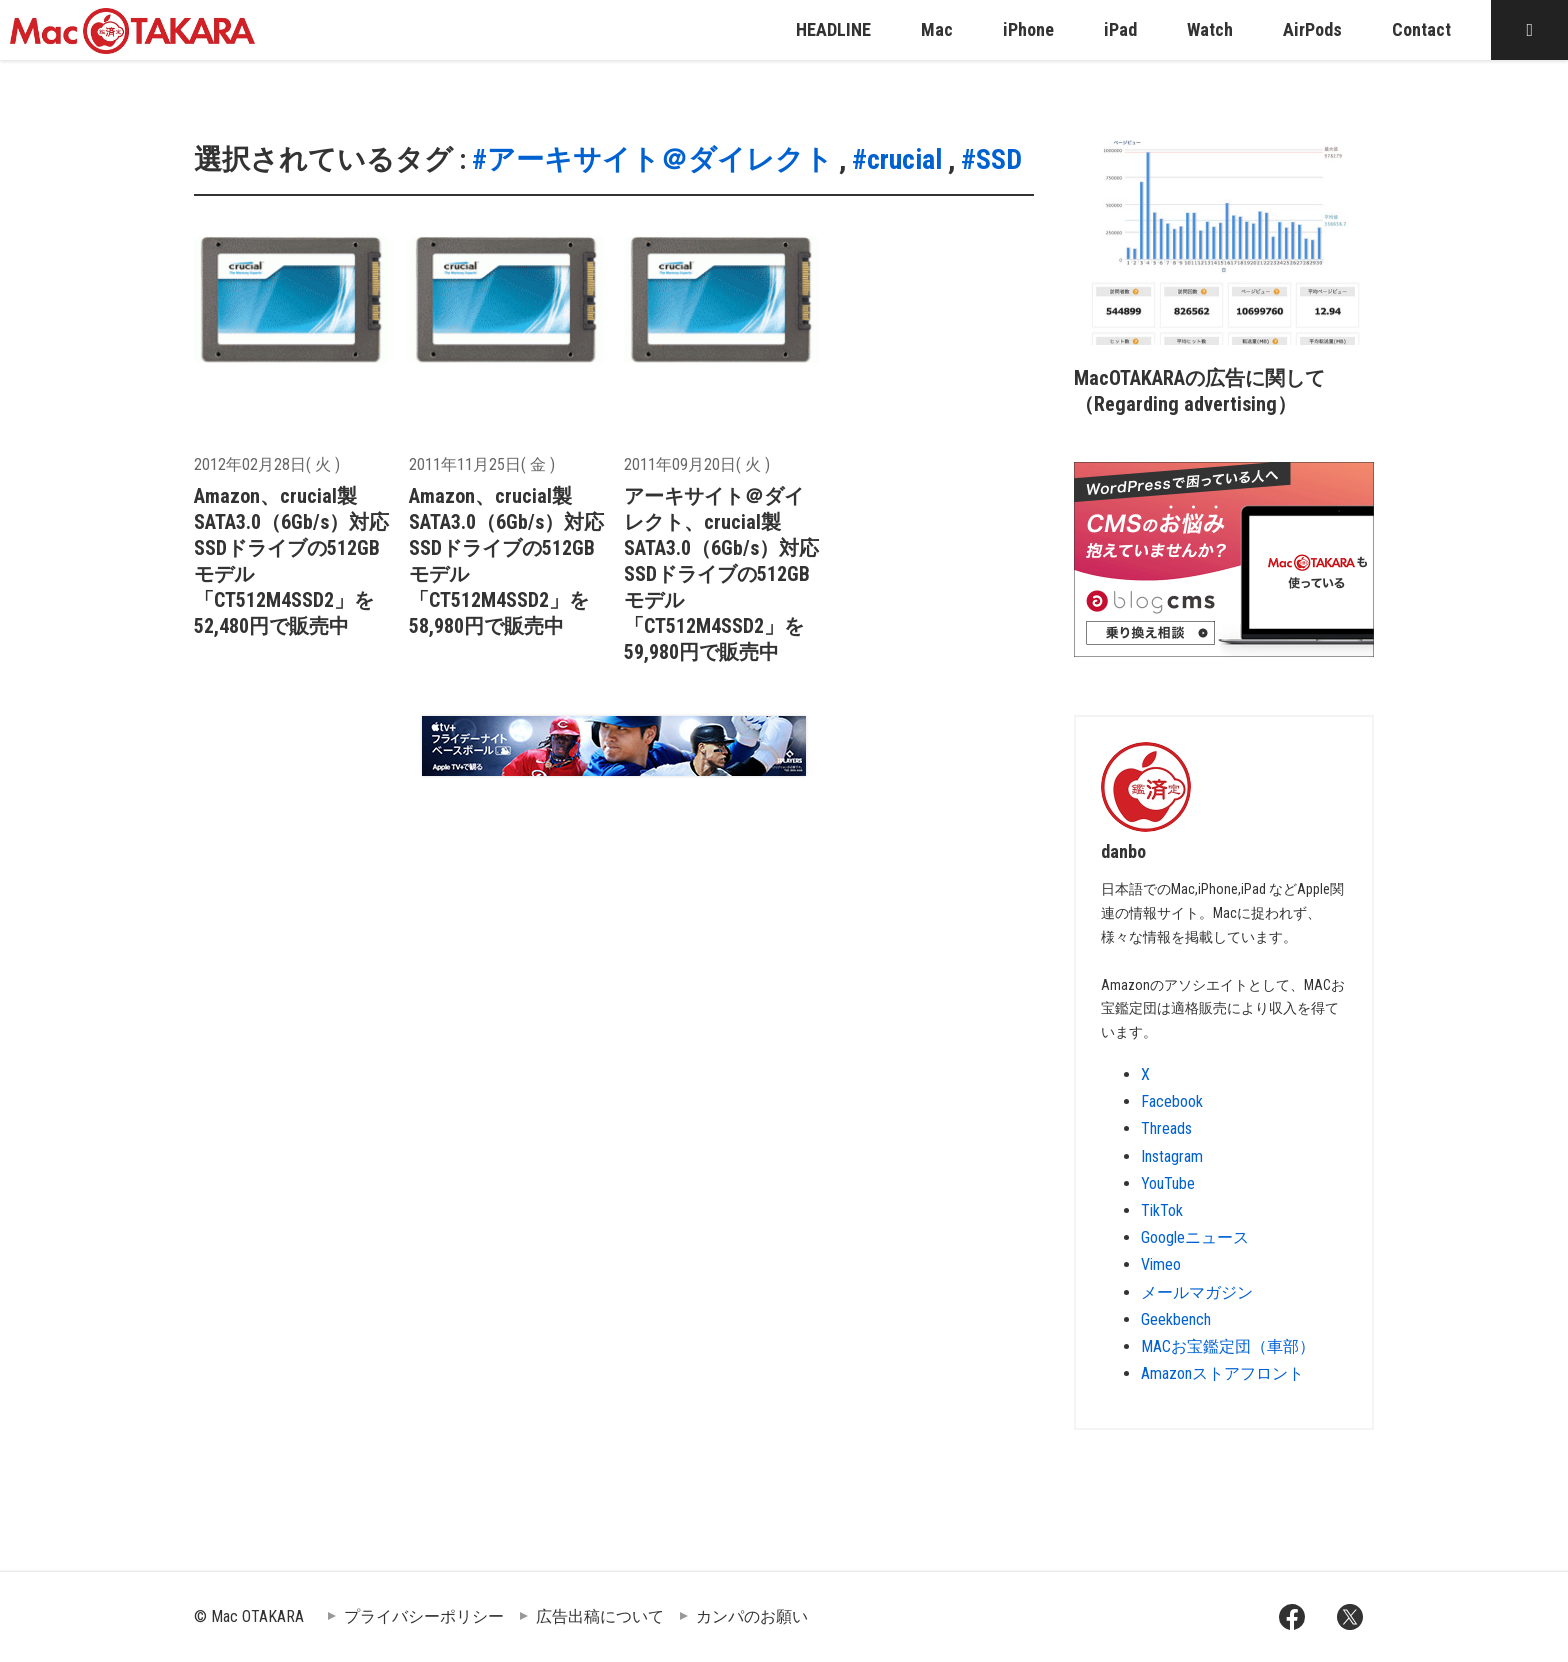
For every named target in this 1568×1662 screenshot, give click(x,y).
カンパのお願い (752, 1616)
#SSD (991, 159)
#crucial (897, 159)
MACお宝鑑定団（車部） (1228, 1346)
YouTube (1168, 1183)
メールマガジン (1197, 1292)
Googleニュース (1195, 1237)
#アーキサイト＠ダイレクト (652, 159)
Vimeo (1161, 1264)
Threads (1166, 1128)
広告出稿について (600, 1616)
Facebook (1172, 1101)
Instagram (1172, 1156)
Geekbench (1176, 1319)
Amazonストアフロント (1222, 1373)
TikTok (1162, 1210)
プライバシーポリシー (424, 1616)
